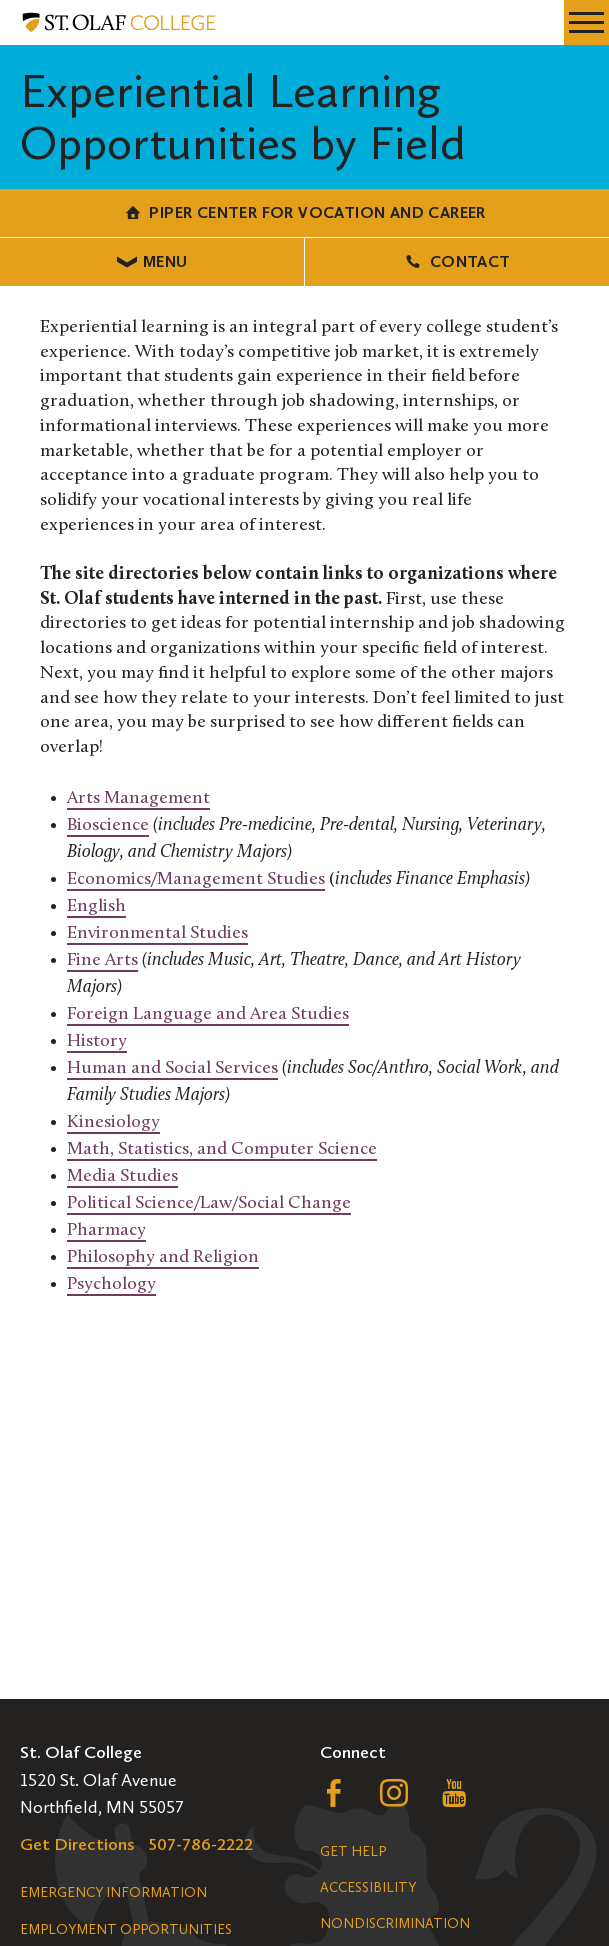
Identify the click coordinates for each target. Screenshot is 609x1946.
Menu (152, 261)
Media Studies (122, 1176)
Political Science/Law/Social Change (209, 1203)
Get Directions (77, 1844)
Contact (456, 261)
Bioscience (108, 825)
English (96, 906)
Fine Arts (102, 960)
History (97, 1041)
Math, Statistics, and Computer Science (222, 1149)
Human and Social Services (172, 1068)
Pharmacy (106, 1230)
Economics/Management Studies (196, 879)
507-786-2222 (201, 1844)
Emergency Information (113, 1892)
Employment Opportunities (126, 1929)
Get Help (353, 1851)
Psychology (111, 1284)
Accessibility (368, 1887)
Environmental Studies (157, 933)
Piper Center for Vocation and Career (304, 212)
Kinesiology (113, 1122)
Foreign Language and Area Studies (208, 1014)
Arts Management (138, 798)
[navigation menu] (586, 22)
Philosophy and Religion (163, 1257)
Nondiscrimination (395, 1923)
